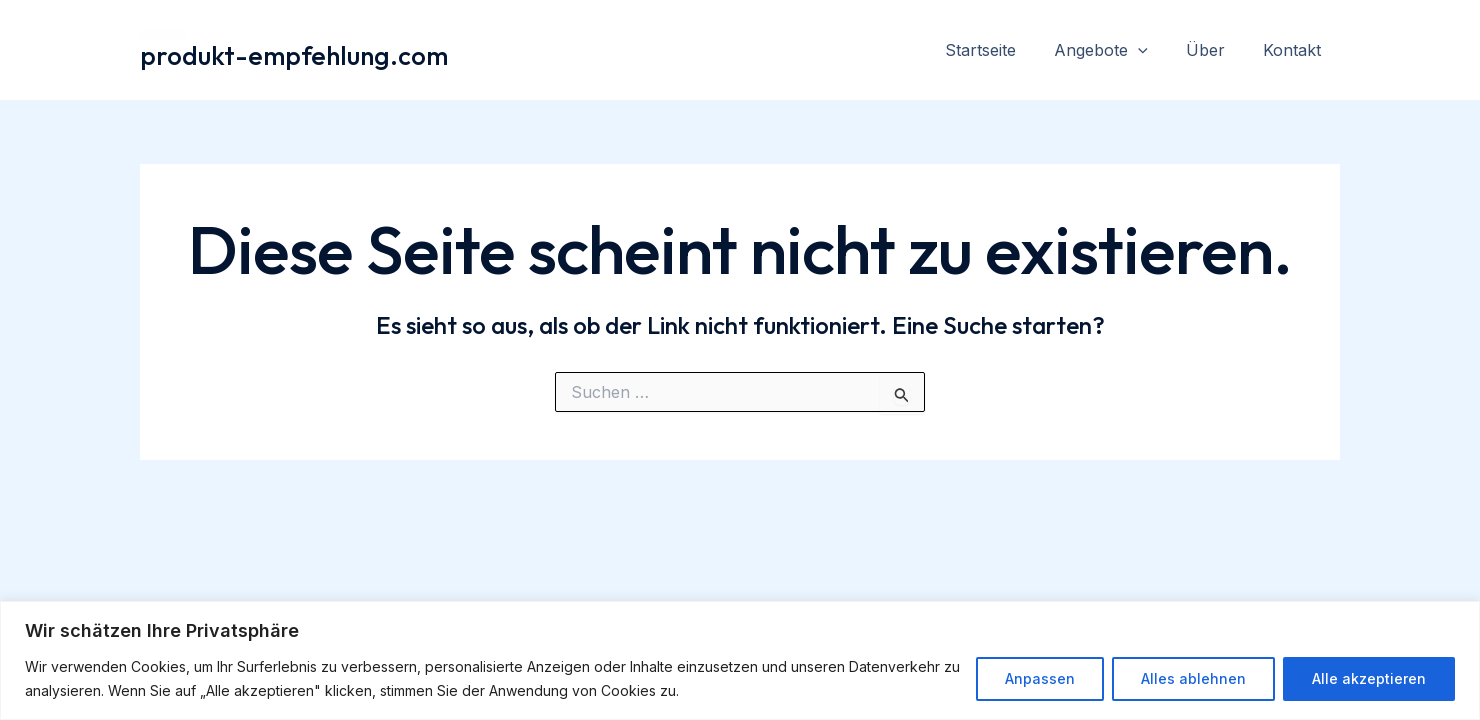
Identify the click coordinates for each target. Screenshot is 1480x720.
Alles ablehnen (1193, 678)
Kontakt (1295, 50)
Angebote (1116, 50)
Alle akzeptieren (1369, 678)
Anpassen (1040, 678)
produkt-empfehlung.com (294, 55)
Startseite (1001, 50)
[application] (1153, 50)
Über (1214, 50)
